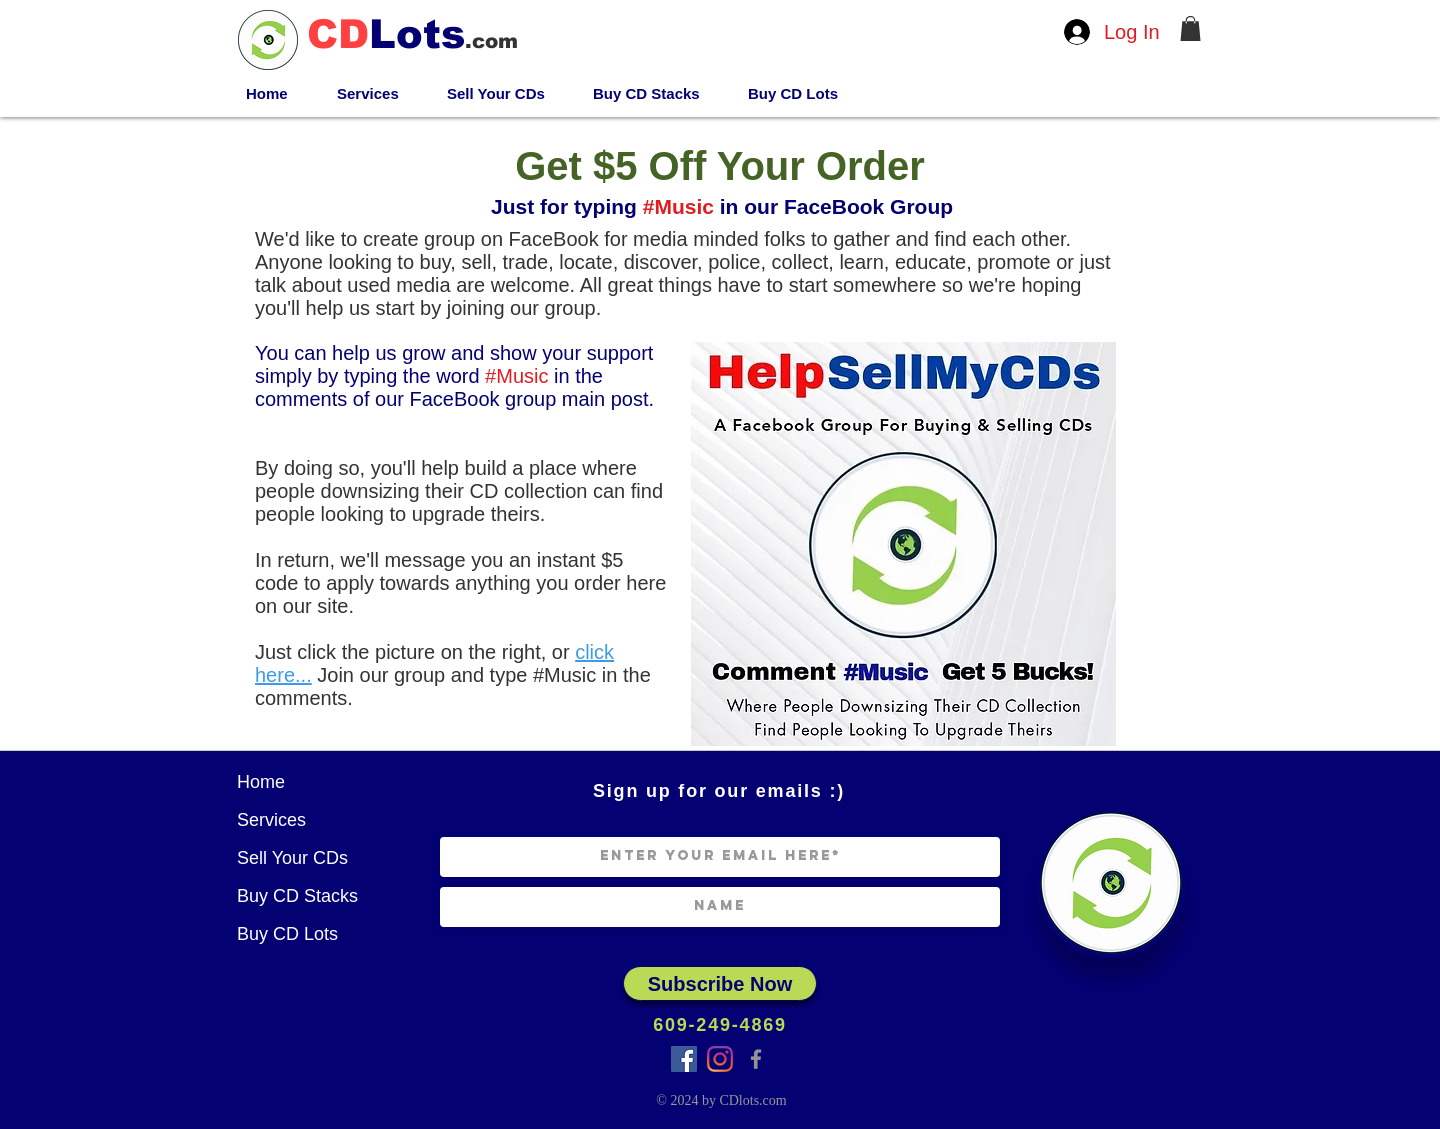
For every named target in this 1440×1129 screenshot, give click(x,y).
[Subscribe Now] (720, 983)
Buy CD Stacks (297, 896)
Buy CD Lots (287, 934)
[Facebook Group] (684, 1059)
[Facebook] (756, 1059)
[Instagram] (720, 1059)
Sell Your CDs (292, 858)
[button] (1190, 28)
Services (271, 820)
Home (261, 782)
